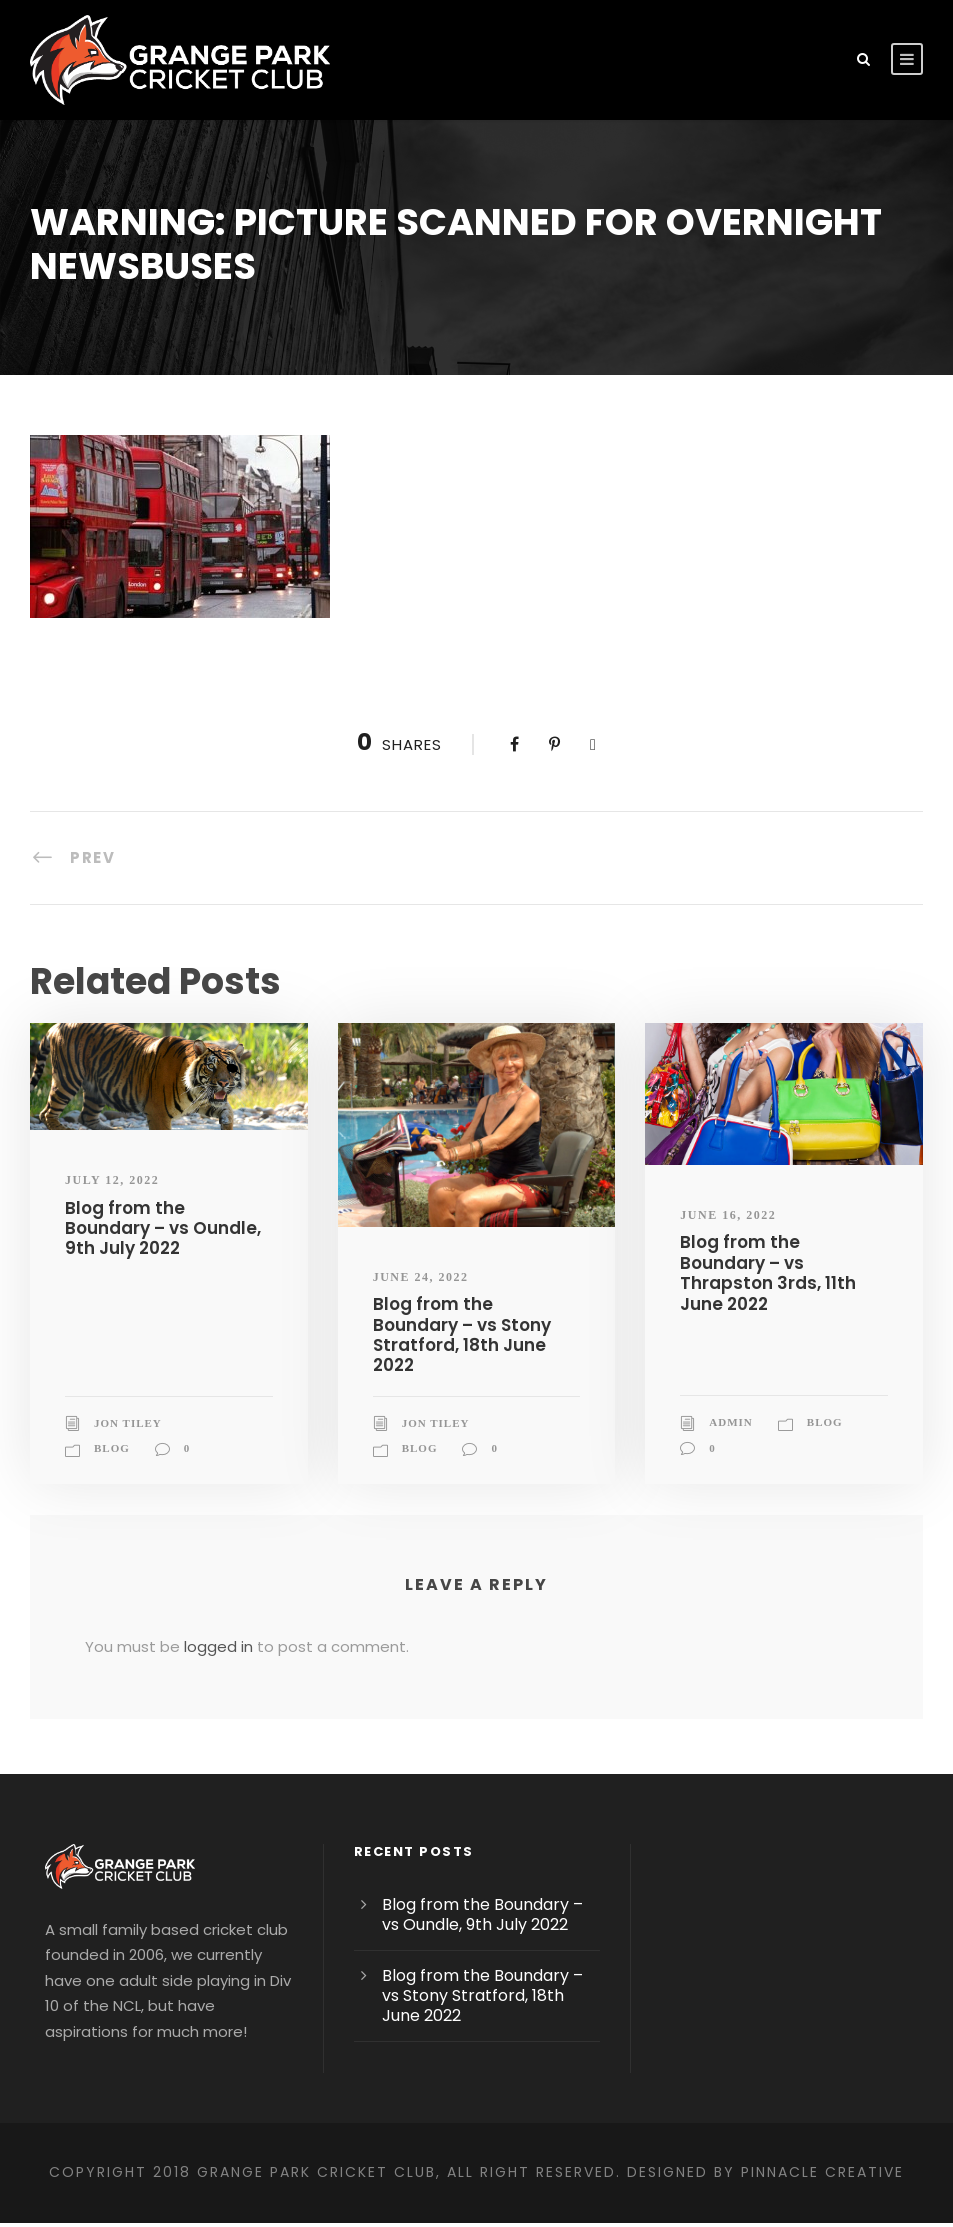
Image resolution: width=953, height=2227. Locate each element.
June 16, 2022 (728, 1215)
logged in (202, 1626)
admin (731, 1402)
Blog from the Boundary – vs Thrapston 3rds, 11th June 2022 (783, 1263)
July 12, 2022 (112, 1180)
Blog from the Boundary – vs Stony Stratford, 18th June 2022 (476, 1324)
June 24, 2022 (421, 1277)
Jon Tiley (128, 1402)
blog (112, 1427)
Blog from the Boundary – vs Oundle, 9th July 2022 (162, 1228)
